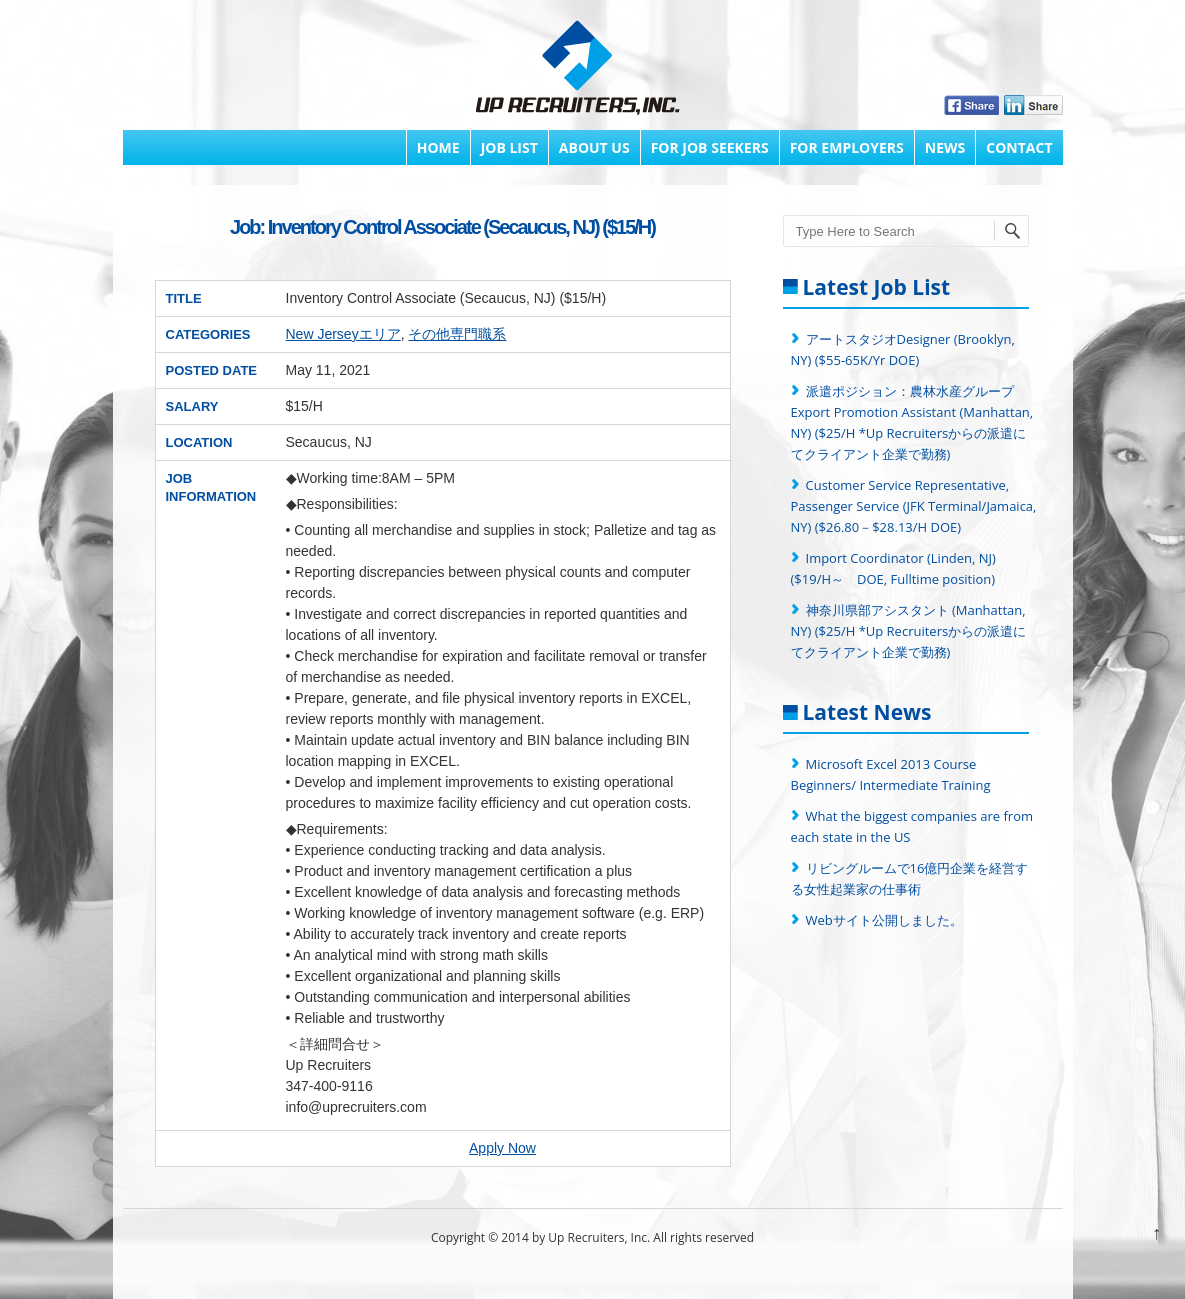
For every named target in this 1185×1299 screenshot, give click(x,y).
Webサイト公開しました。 (884, 920)
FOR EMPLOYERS (847, 147)
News (945, 147)
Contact (1019, 147)
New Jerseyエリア (343, 334)
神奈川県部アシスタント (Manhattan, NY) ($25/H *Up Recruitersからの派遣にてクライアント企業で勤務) (909, 631)
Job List (509, 147)
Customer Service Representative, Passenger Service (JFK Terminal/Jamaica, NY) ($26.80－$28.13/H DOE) (914, 506)
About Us (594, 147)
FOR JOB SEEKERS (710, 147)
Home (438, 147)
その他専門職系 (457, 334)
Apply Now (502, 1148)
